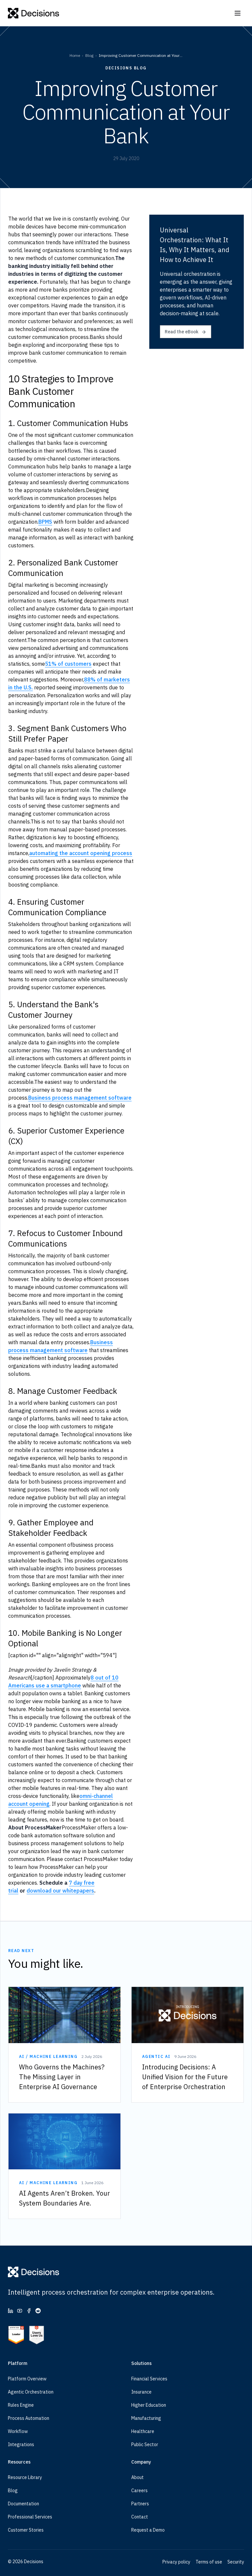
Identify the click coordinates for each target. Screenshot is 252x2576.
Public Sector (144, 2444)
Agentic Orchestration (30, 2392)
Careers (139, 2490)
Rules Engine (21, 2405)
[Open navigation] (237, 13)
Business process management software (80, 1097)
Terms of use (209, 2562)
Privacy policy (176, 2562)
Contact (139, 2517)
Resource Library (25, 2477)
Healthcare (142, 2431)
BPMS (45, 521)
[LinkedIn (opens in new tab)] (10, 2310)
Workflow (18, 2431)
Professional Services (30, 2517)
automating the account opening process (80, 853)
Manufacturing (146, 2418)
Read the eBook (185, 332)
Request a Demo (148, 2530)
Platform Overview (27, 2379)
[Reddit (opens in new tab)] (38, 2310)
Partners (140, 2504)
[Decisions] (33, 13)
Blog (89, 55)
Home (75, 55)
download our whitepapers (60, 1890)
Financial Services (149, 2379)
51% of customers (68, 663)
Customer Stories (26, 2530)
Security (235, 2562)
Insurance (141, 2392)
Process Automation (28, 2418)
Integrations (21, 2444)
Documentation (23, 2504)
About (137, 2477)
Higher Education (148, 2405)
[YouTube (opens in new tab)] (19, 2310)
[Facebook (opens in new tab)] (29, 2310)
